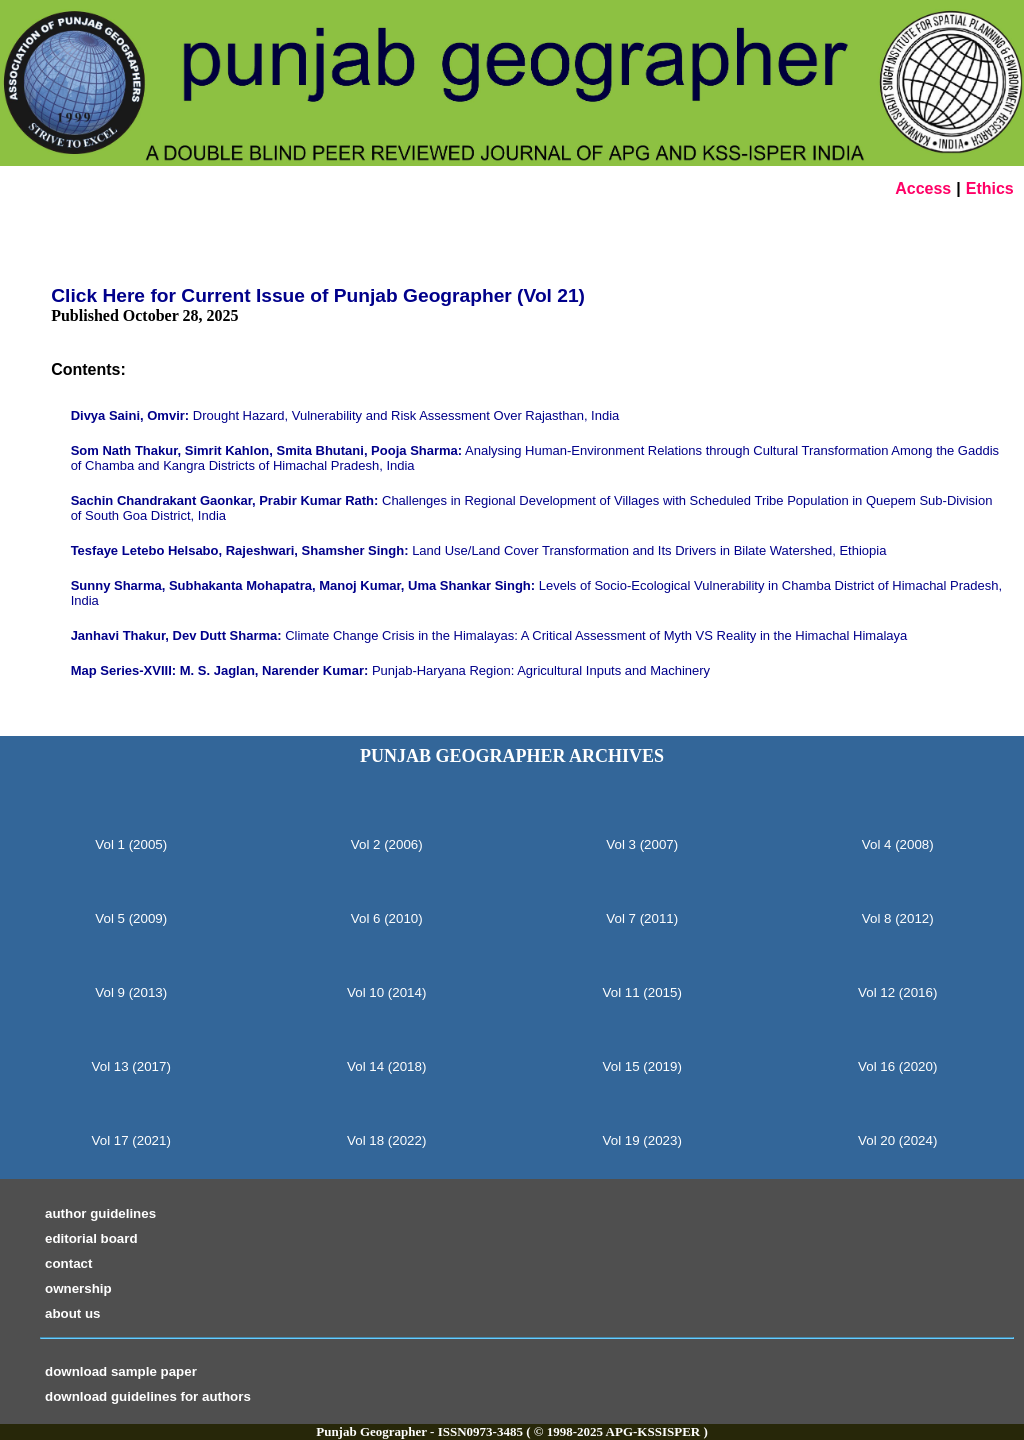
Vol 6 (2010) (387, 918)
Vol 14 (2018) (386, 1066)
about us (73, 1313)
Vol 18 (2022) (386, 1140)
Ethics (990, 188)
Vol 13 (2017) (131, 1066)
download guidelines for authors (148, 1396)
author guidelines (100, 1213)
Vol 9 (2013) (131, 992)
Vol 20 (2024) (897, 1140)
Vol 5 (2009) (131, 918)
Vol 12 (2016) (897, 992)
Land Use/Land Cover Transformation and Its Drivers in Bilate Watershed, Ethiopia (479, 550)
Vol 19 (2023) (642, 1140)
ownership (78, 1288)
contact (68, 1263)
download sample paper (121, 1371)
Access (923, 188)
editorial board (91, 1238)
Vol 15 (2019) (642, 1066)
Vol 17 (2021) (131, 1140)
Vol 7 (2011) (642, 918)
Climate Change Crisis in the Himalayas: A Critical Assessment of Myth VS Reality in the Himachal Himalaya (489, 635)
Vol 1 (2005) (131, 844)
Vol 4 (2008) (898, 844)
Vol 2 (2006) (387, 844)
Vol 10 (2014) (386, 992)
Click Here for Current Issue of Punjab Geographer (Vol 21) (318, 295)
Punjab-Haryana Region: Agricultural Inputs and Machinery (390, 670)
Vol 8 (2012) (898, 918)
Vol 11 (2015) (642, 992)
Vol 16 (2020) (897, 1066)
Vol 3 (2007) (642, 844)
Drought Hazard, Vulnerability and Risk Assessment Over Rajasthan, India (345, 415)
